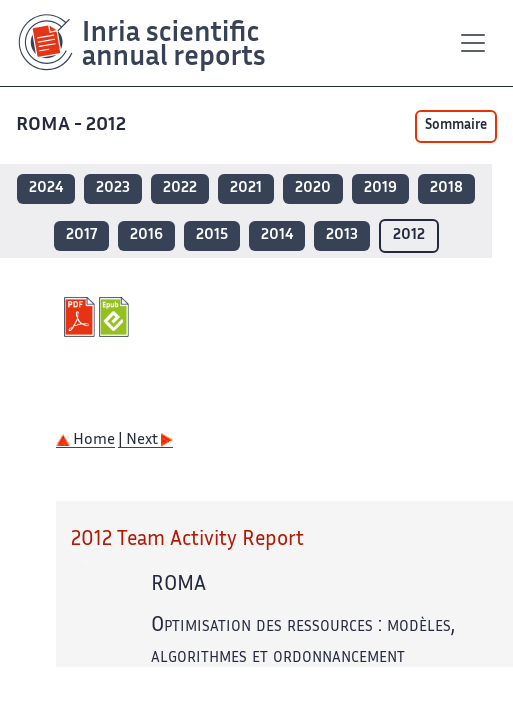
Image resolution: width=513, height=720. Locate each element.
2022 (180, 188)
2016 (146, 235)
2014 (277, 235)
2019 (380, 188)
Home (85, 440)
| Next (145, 440)
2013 (342, 235)
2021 (246, 188)
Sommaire (456, 126)
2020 (313, 188)
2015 (212, 235)
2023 (113, 188)
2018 (446, 188)
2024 (46, 188)
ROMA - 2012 (71, 125)
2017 (81, 235)
